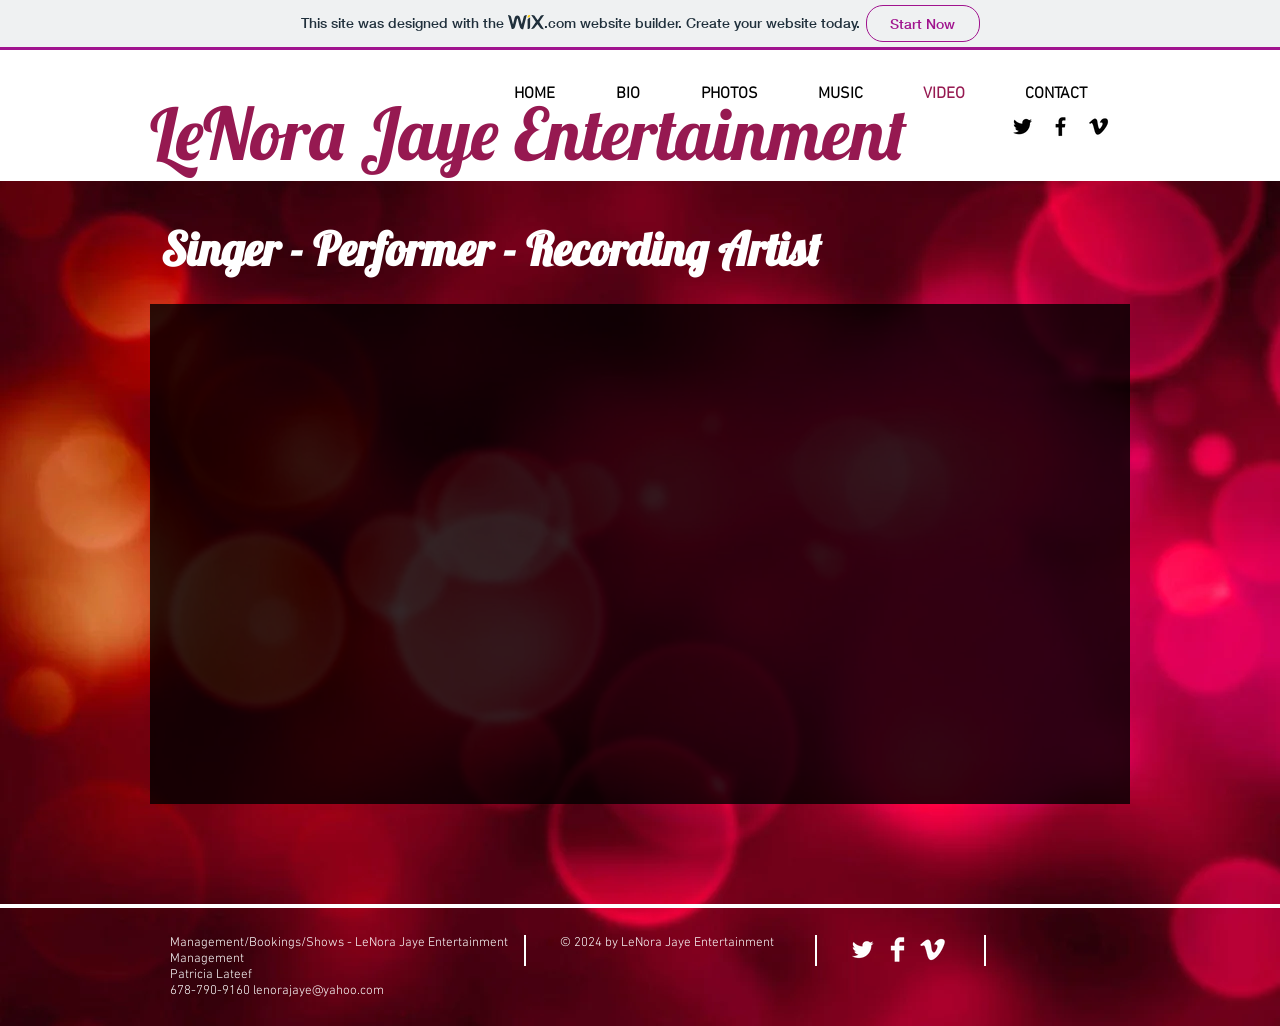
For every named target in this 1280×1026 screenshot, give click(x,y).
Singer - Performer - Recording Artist (491, 249)
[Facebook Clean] (897, 949)
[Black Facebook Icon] (1060, 126)
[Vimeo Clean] (932, 949)
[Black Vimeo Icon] (1098, 126)
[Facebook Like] (1063, 951)
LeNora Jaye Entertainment (528, 133)
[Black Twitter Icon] (1022, 126)
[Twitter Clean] (862, 949)
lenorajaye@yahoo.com (318, 991)
